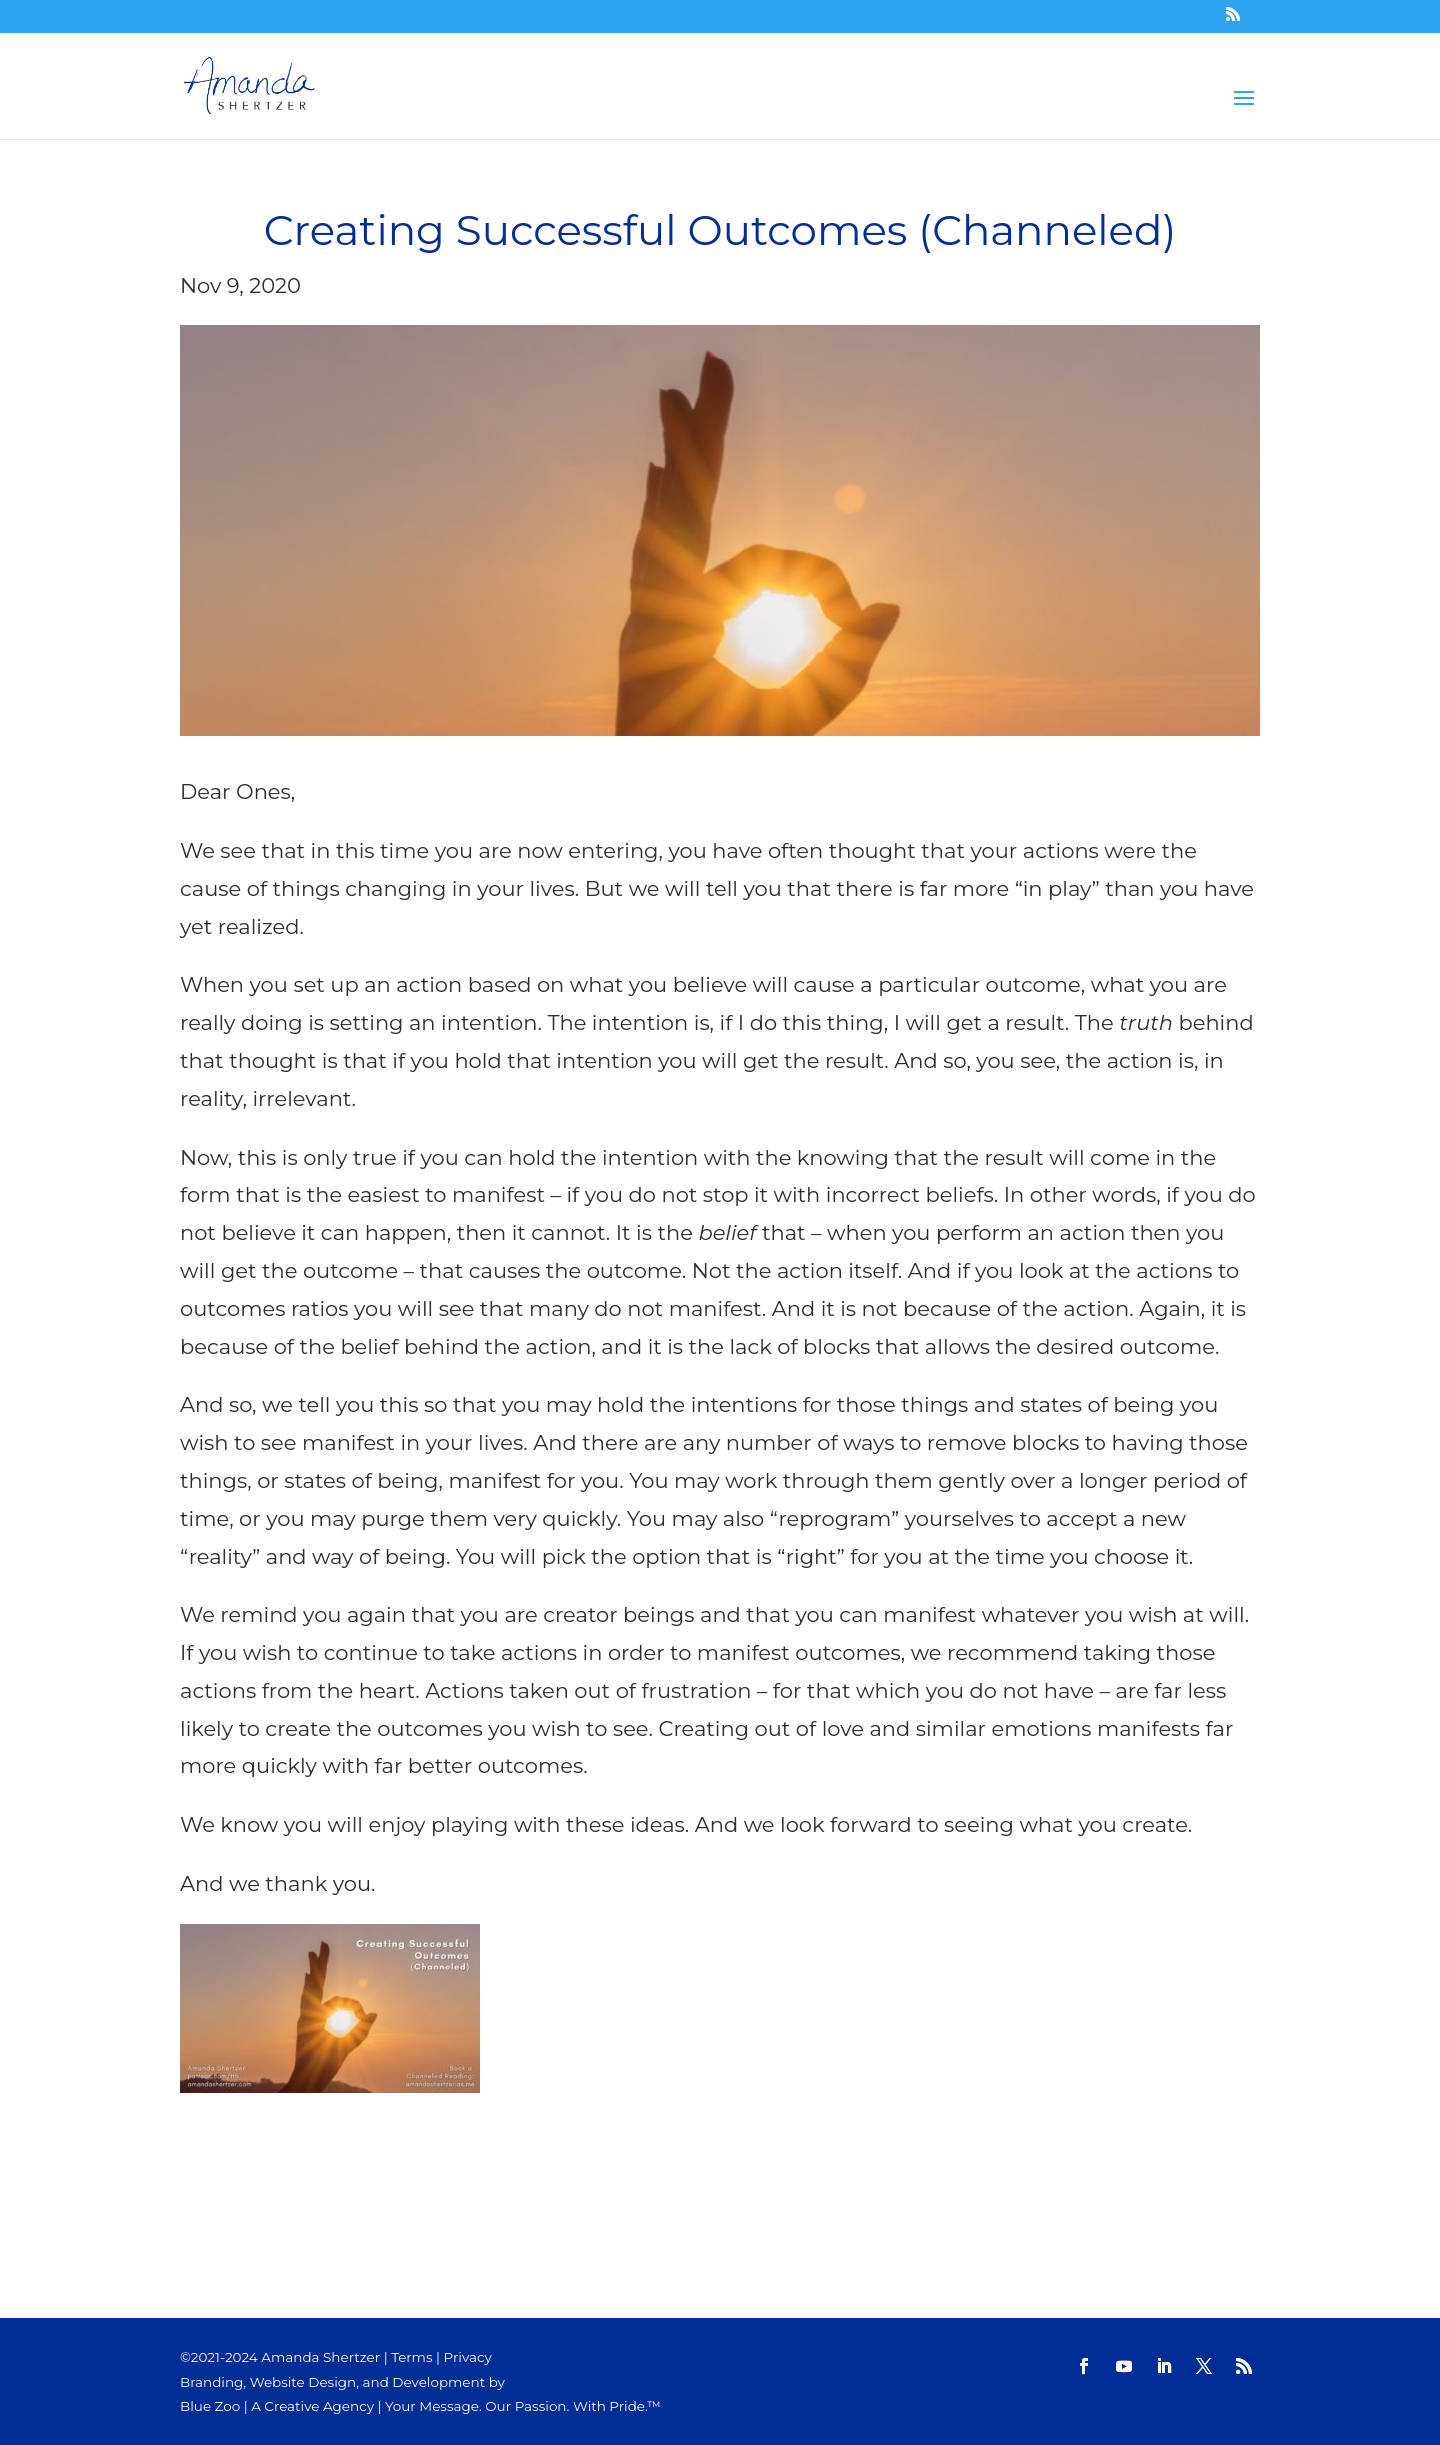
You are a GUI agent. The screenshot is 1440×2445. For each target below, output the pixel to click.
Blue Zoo (210, 2406)
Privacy (468, 2357)
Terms (411, 2357)
